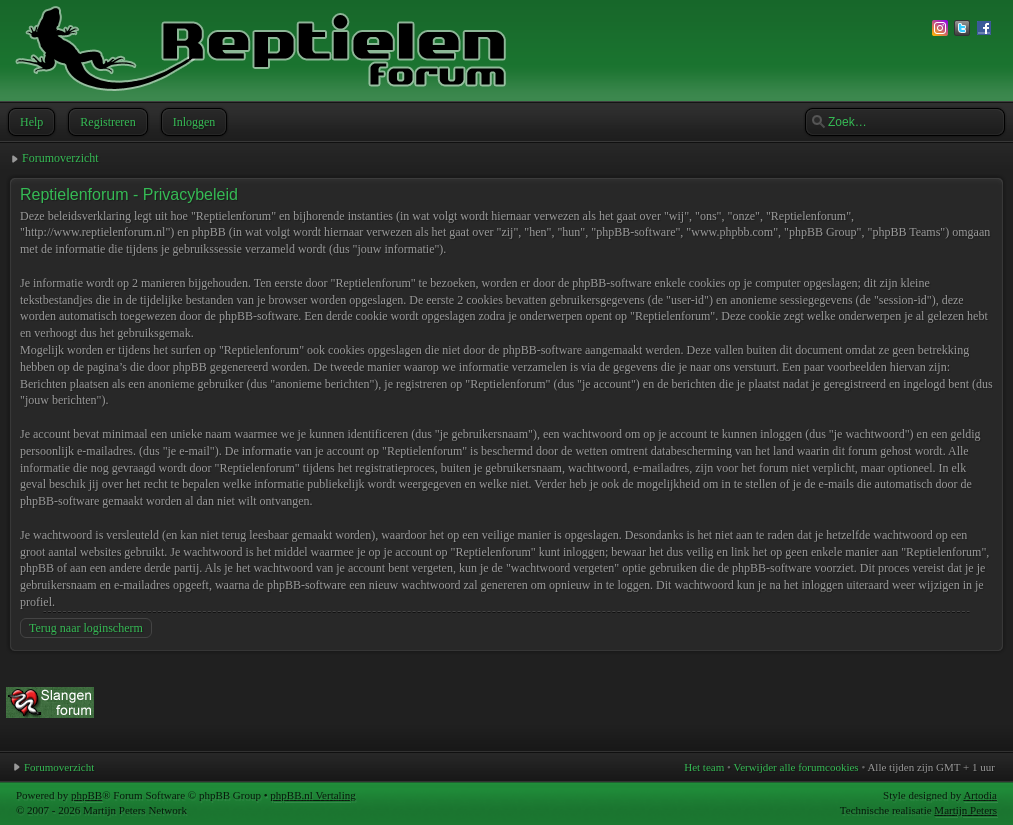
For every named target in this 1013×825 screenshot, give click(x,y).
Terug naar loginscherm (86, 628)
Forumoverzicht (60, 158)
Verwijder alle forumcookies (795, 767)
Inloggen (192, 122)
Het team (704, 767)
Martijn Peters (965, 810)
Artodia (980, 795)
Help (29, 122)
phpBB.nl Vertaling (312, 795)
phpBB (86, 795)
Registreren (105, 122)
